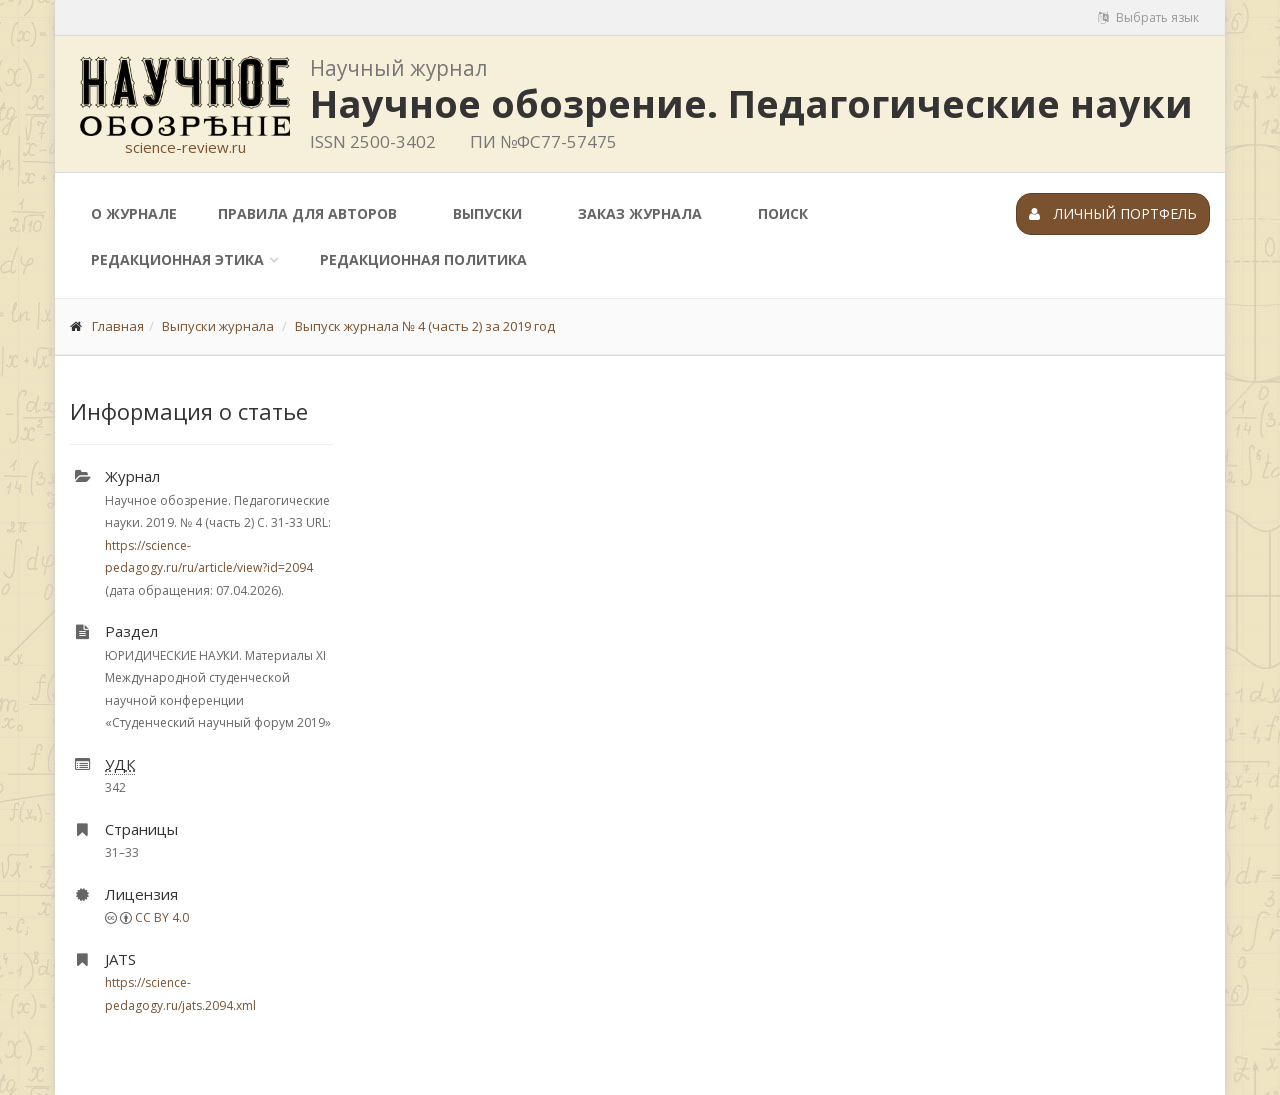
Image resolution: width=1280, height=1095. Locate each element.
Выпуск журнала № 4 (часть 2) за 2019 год (425, 326)
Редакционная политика (423, 259)
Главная (118, 326)
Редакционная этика (177, 259)
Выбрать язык (1148, 17)
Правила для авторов (307, 213)
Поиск (783, 213)
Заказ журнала (640, 213)
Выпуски (487, 213)
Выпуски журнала (218, 326)
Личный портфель (1113, 213)
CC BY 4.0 (162, 917)
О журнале (134, 213)
